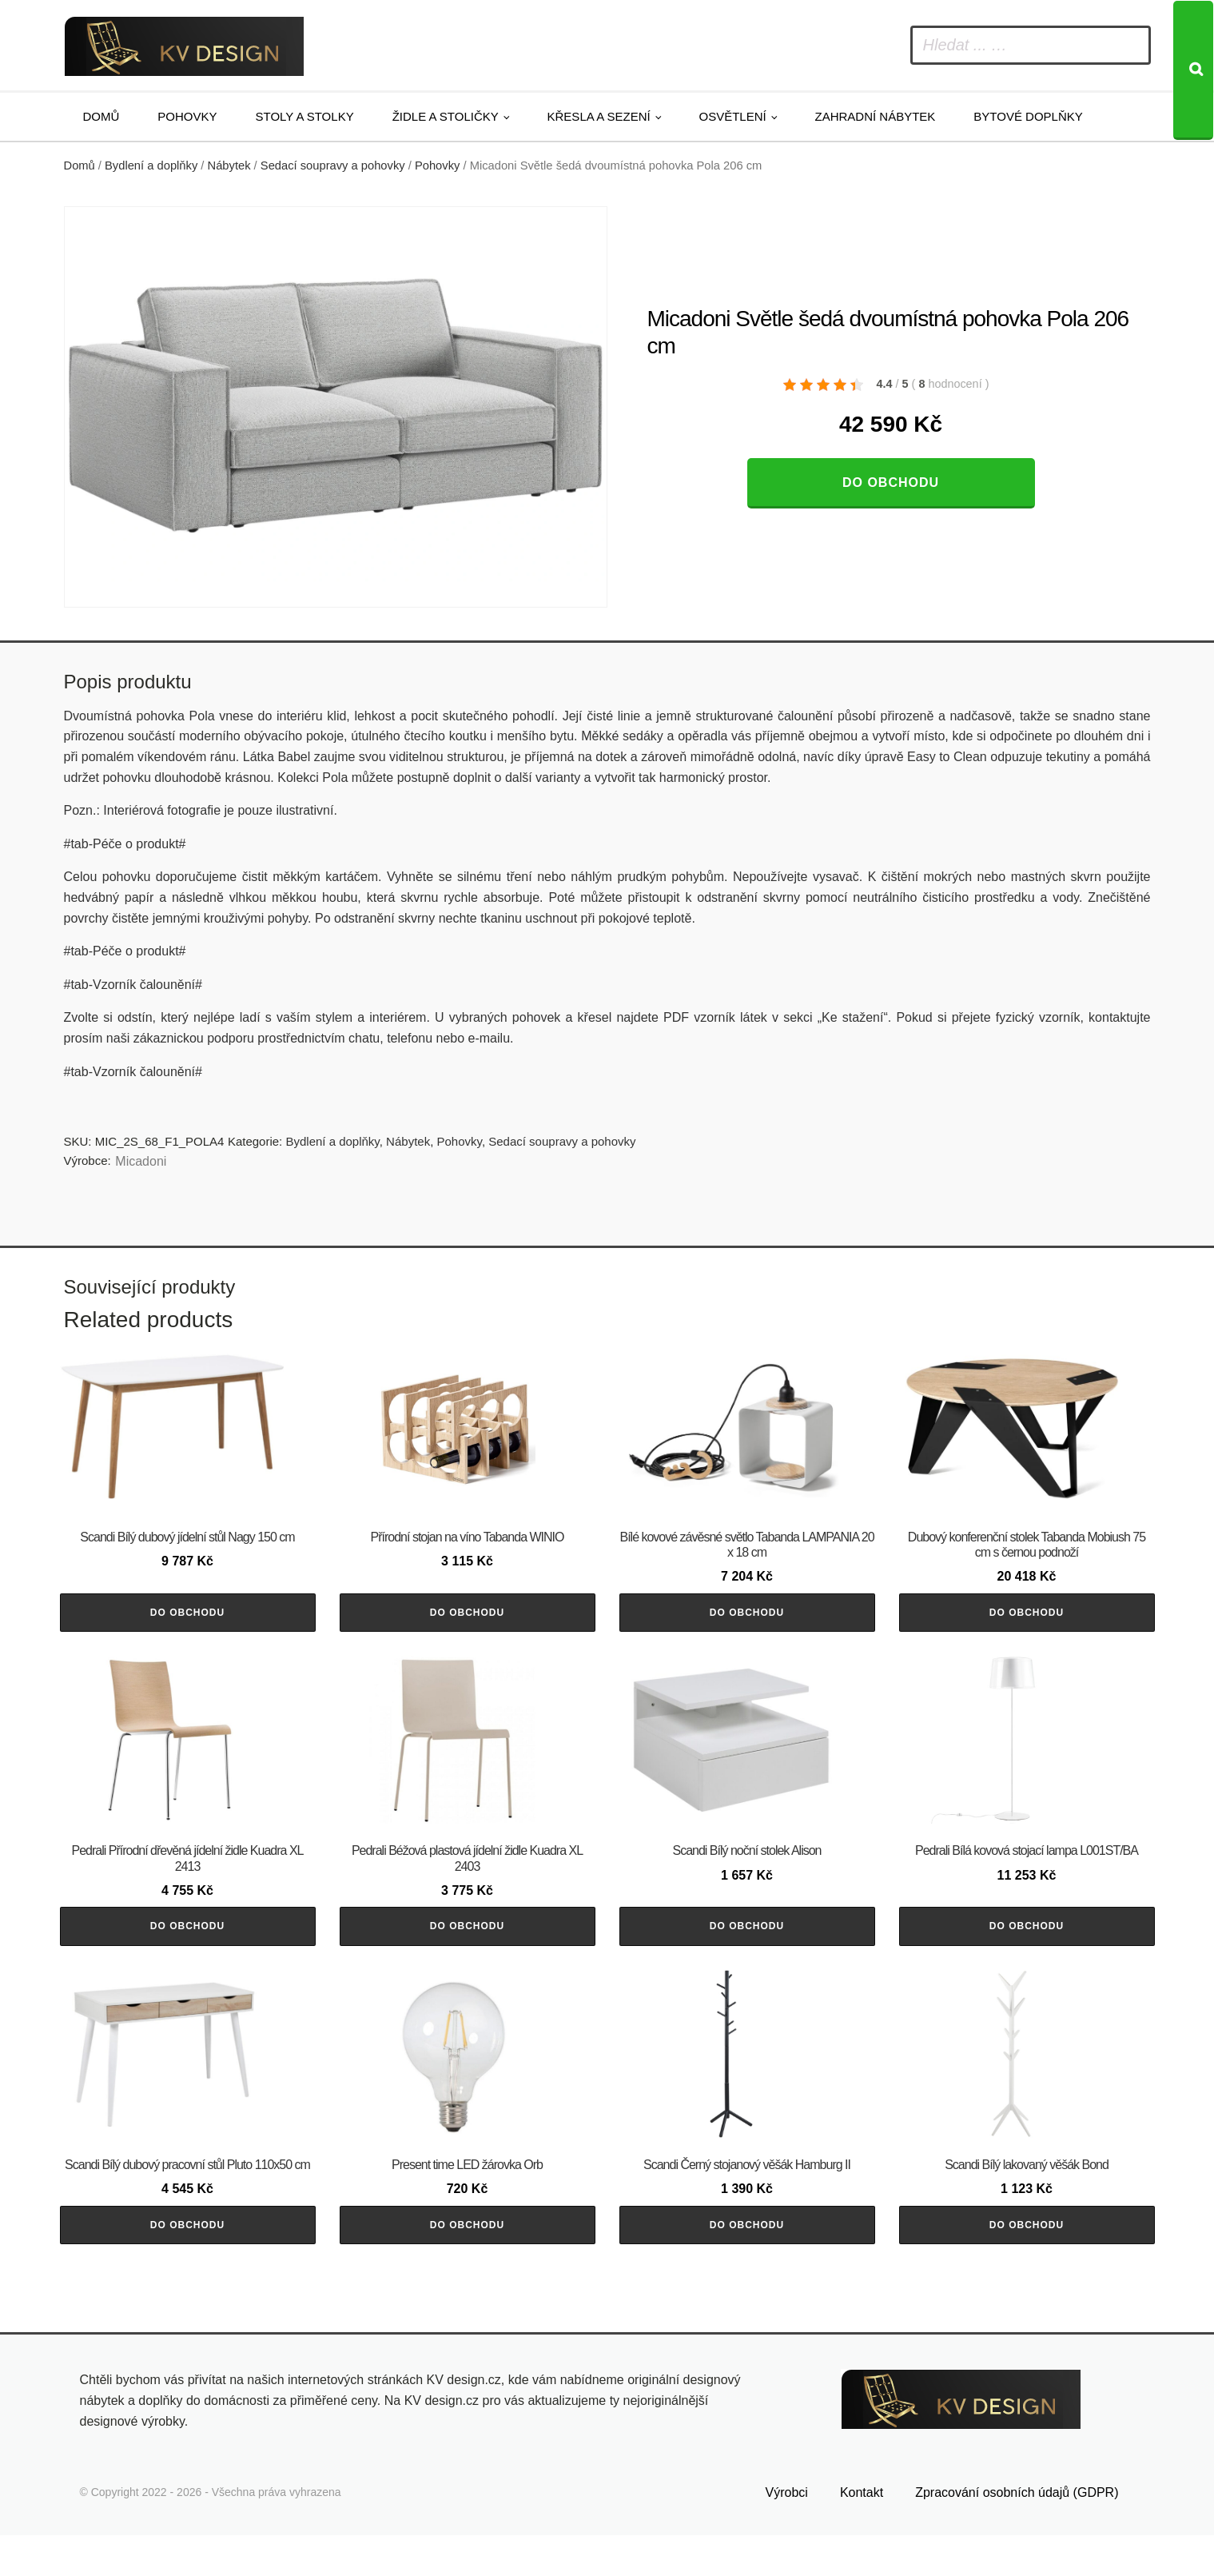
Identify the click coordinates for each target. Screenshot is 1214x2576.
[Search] (1193, 70)
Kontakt (861, 2533)
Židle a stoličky (445, 116)
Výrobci (787, 2533)
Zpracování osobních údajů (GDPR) (1016, 2533)
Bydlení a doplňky (151, 165)
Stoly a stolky (305, 116)
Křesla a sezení (599, 116)
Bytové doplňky (1027, 116)
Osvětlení (732, 116)
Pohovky (187, 116)
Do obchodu (890, 482)
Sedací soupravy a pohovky (333, 165)
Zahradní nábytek (874, 116)
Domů (101, 116)
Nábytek (229, 165)
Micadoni (140, 1161)
